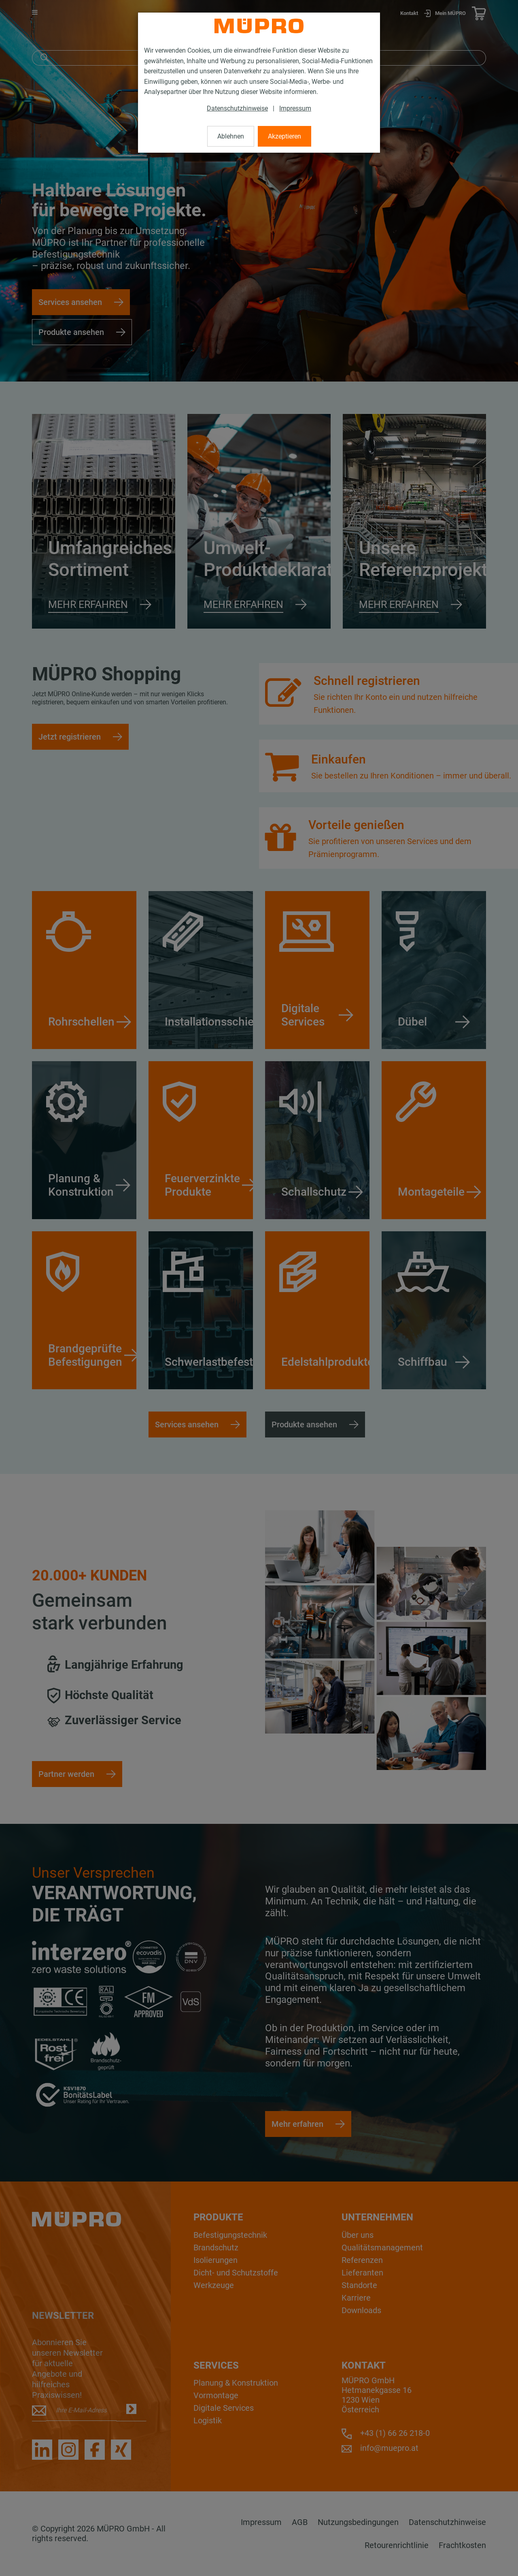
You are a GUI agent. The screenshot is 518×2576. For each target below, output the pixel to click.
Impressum (295, 108)
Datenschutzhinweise (237, 108)
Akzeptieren (284, 136)
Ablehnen (230, 136)
